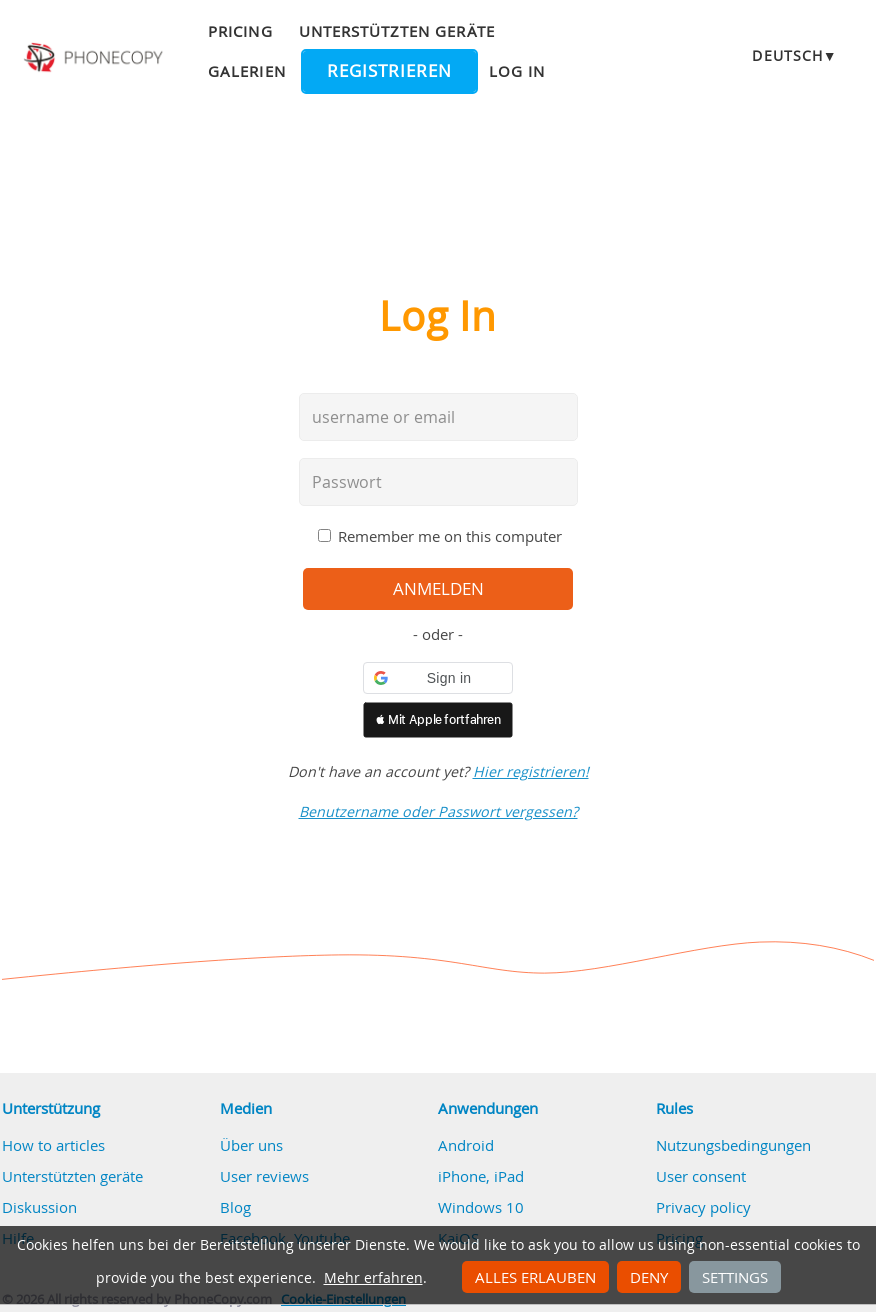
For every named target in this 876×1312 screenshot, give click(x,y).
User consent (701, 1176)
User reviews (264, 1176)
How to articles (53, 1145)
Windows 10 (481, 1207)
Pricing (240, 31)
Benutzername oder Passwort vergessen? (438, 811)
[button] (438, 678)
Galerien (246, 71)
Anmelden (438, 589)
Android (466, 1145)
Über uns (251, 1145)
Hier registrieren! (531, 771)
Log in (517, 71)
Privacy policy (703, 1207)
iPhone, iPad (481, 1176)
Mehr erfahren (373, 1278)
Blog (235, 1207)
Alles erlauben (535, 1277)
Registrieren (389, 71)
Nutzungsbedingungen (733, 1145)
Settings (735, 1277)
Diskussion (39, 1207)
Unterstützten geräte (397, 31)
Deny (649, 1277)
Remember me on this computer (450, 536)
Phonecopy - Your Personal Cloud (95, 58)
